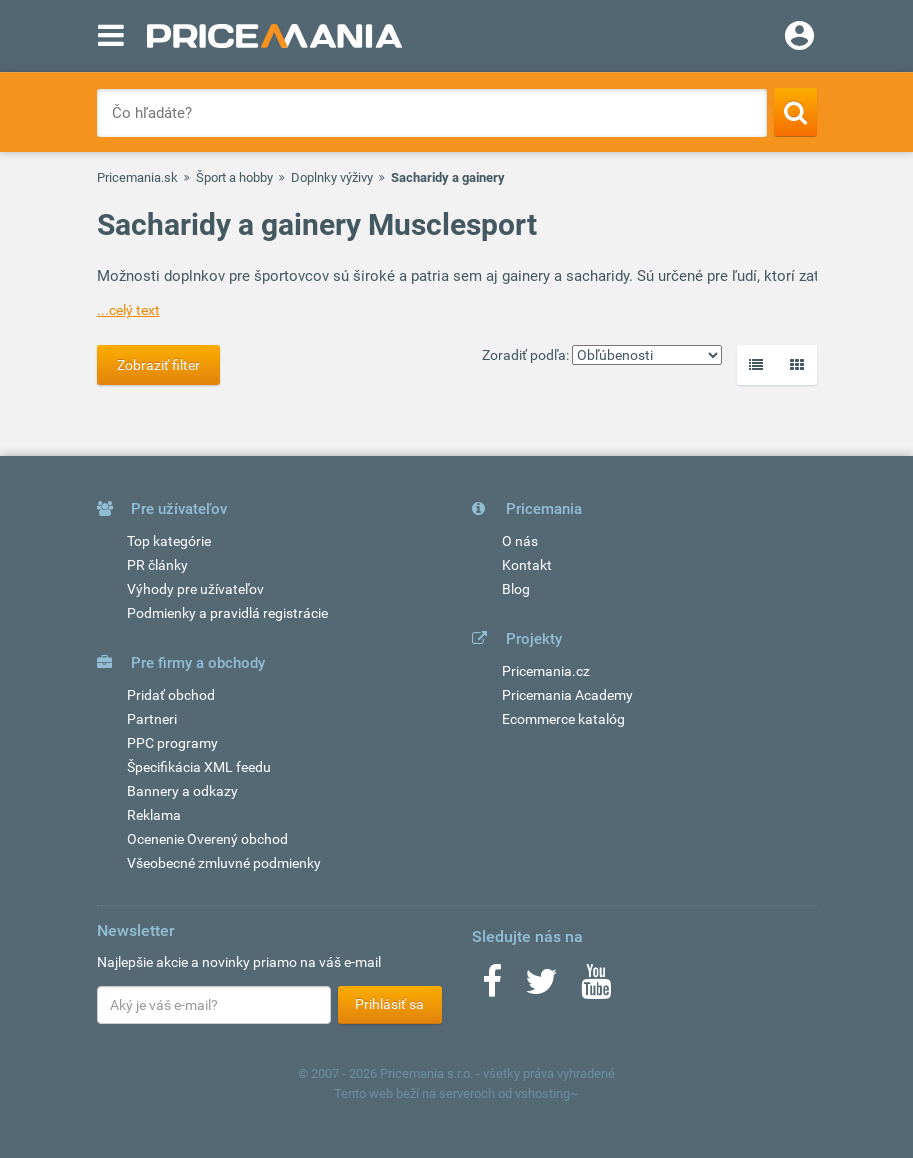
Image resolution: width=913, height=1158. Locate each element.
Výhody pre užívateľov (195, 589)
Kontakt (527, 565)
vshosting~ (547, 1093)
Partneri (152, 719)
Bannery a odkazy (182, 791)
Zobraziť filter (158, 365)
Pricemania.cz (546, 671)
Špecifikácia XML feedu (199, 767)
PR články (157, 565)
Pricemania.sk (137, 177)
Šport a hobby (234, 177)
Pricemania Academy (567, 695)
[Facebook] (492, 988)
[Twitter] (541, 988)
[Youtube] (596, 988)
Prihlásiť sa (389, 1004)
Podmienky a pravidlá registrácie (227, 613)
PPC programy (172, 743)
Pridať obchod (171, 695)
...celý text (128, 310)
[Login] (799, 38)
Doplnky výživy (332, 177)
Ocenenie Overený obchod (207, 839)
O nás (520, 541)
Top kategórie (169, 541)
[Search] (795, 112)
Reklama (154, 815)
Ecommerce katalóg (563, 719)
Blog (516, 589)
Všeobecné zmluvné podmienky (224, 863)
